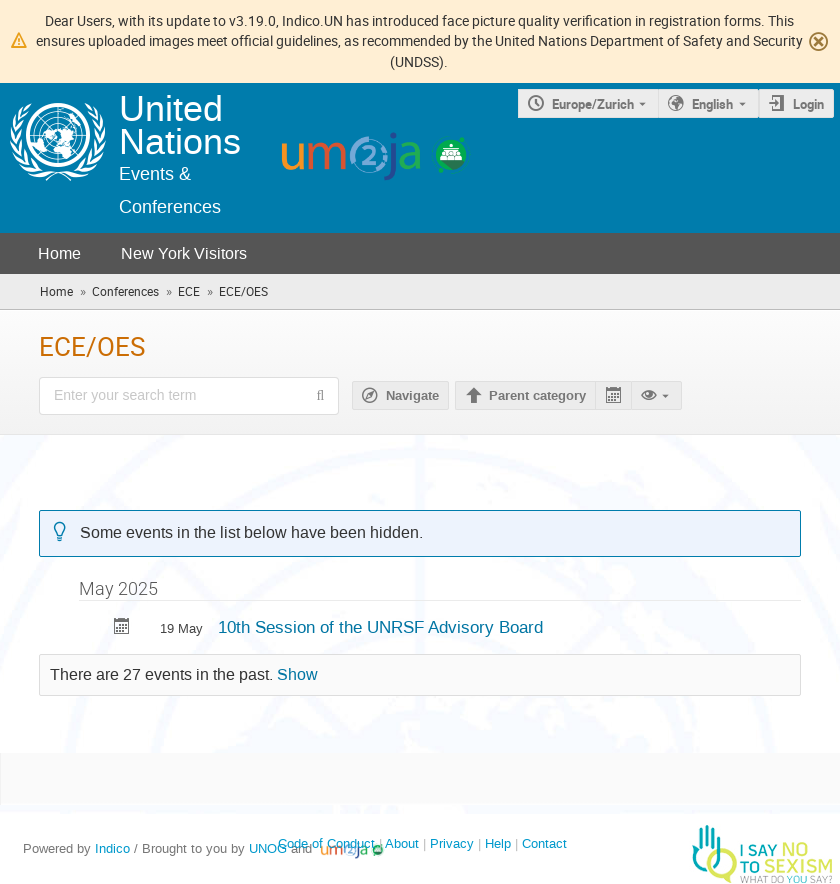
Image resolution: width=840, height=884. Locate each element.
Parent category (537, 396)
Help (498, 843)
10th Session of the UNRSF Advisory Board (380, 627)
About (402, 843)
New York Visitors (184, 253)
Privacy (452, 843)
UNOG (268, 848)
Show (297, 675)
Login (808, 104)
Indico (112, 848)
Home (59, 253)
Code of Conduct (326, 843)
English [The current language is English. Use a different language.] (712, 104)
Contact (544, 843)
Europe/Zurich (593, 104)
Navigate (412, 396)
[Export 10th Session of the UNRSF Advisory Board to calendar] (122, 628)
